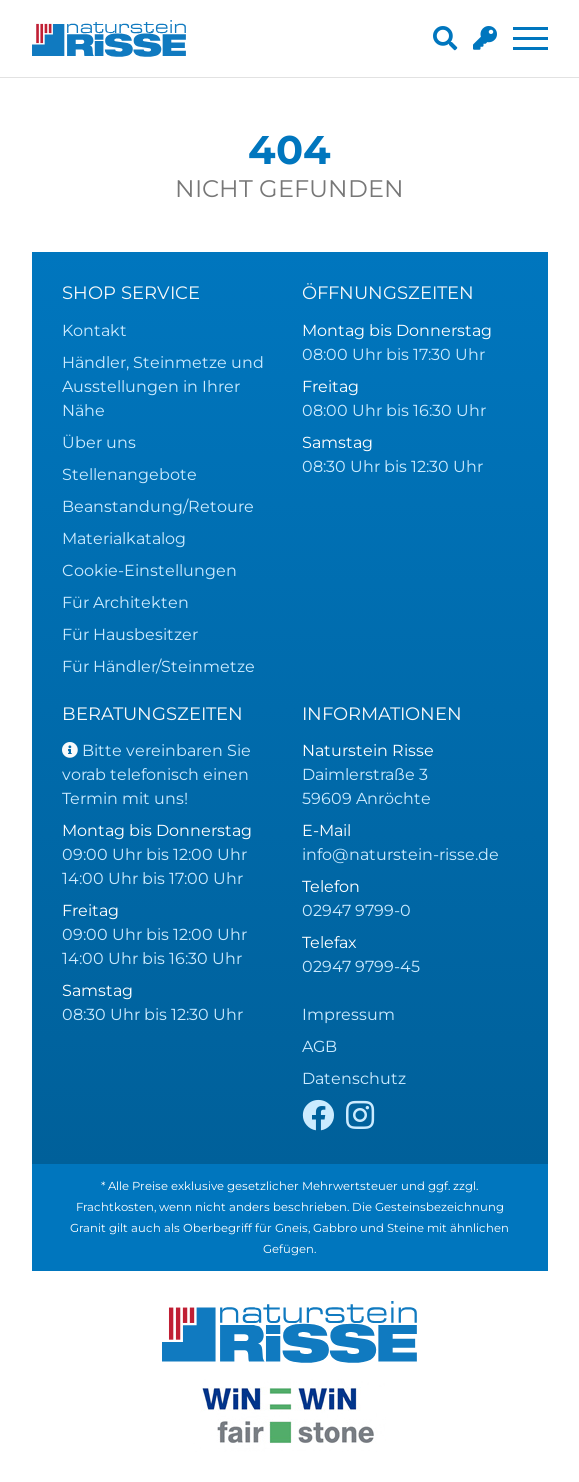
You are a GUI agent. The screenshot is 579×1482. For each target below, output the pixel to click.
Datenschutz (354, 1078)
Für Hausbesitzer (130, 634)
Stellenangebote (129, 474)
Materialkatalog (124, 538)
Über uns (99, 442)
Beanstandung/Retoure (158, 506)
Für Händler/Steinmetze (158, 666)
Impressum (348, 1014)
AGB (319, 1046)
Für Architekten (125, 602)
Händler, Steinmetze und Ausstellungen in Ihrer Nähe (163, 386)
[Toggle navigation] (530, 38)
